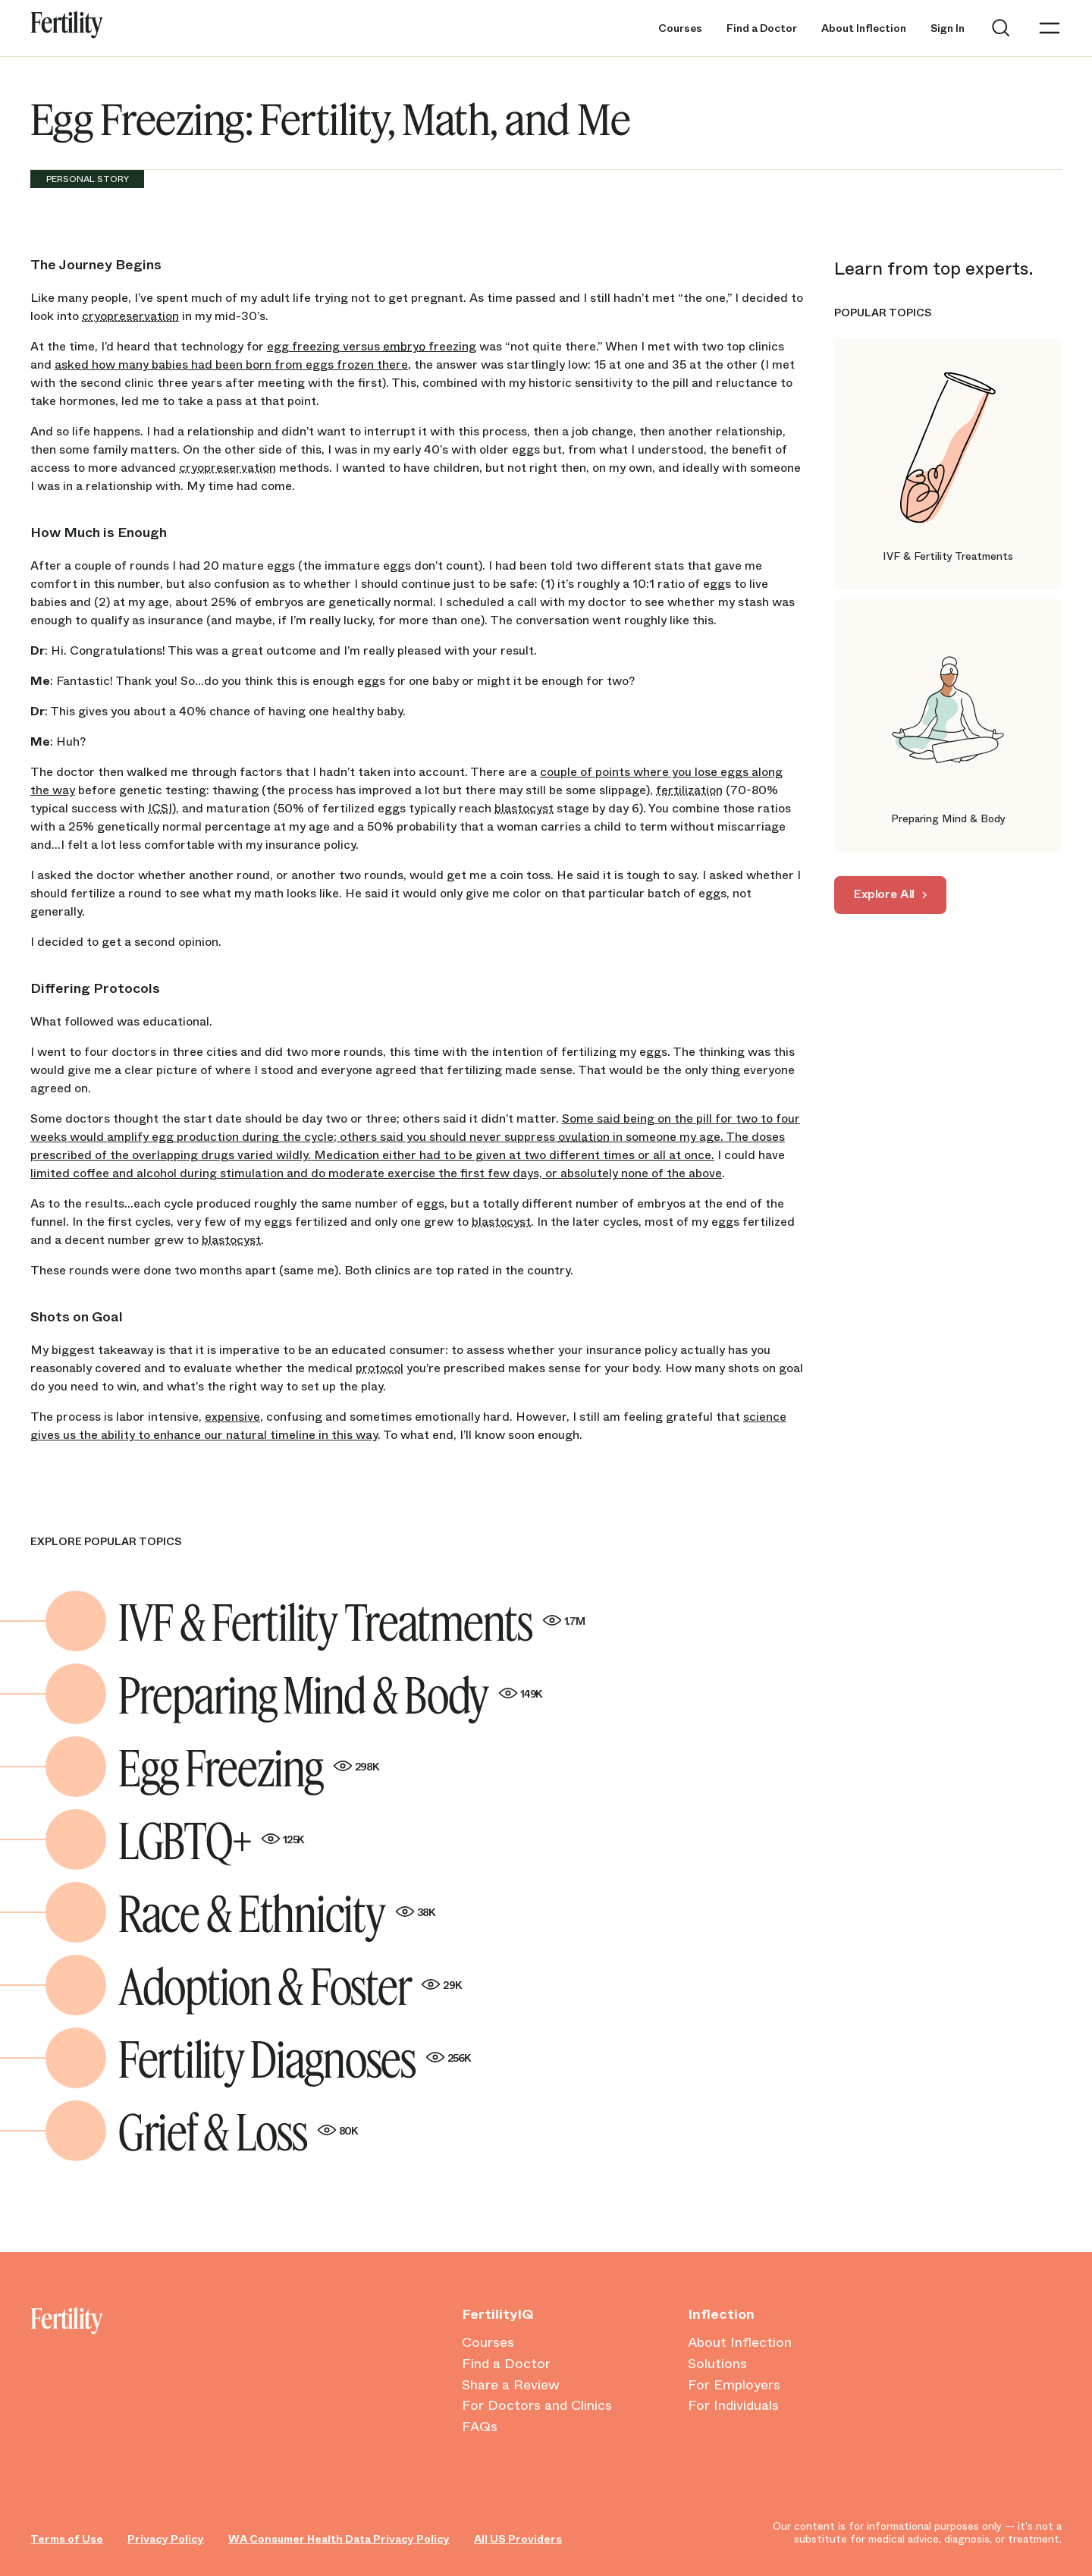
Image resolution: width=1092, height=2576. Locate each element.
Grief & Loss (238, 2130)
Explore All (884, 894)
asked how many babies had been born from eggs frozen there (231, 364)
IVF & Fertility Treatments (351, 1621)
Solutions (717, 2364)
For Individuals (733, 2406)
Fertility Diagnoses (294, 2058)
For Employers (734, 2385)
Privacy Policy (165, 2539)
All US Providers (518, 2539)
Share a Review (511, 2385)
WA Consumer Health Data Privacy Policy (339, 2539)
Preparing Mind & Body (330, 1693)
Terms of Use (66, 2539)
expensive (232, 1416)
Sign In (947, 28)
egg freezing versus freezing (371, 346)
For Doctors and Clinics (537, 2406)
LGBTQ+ (211, 1839)
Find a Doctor (761, 28)
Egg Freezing (248, 1766)
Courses (680, 28)
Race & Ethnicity (276, 1912)
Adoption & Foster (289, 1985)
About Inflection (863, 28)
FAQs (479, 2427)
